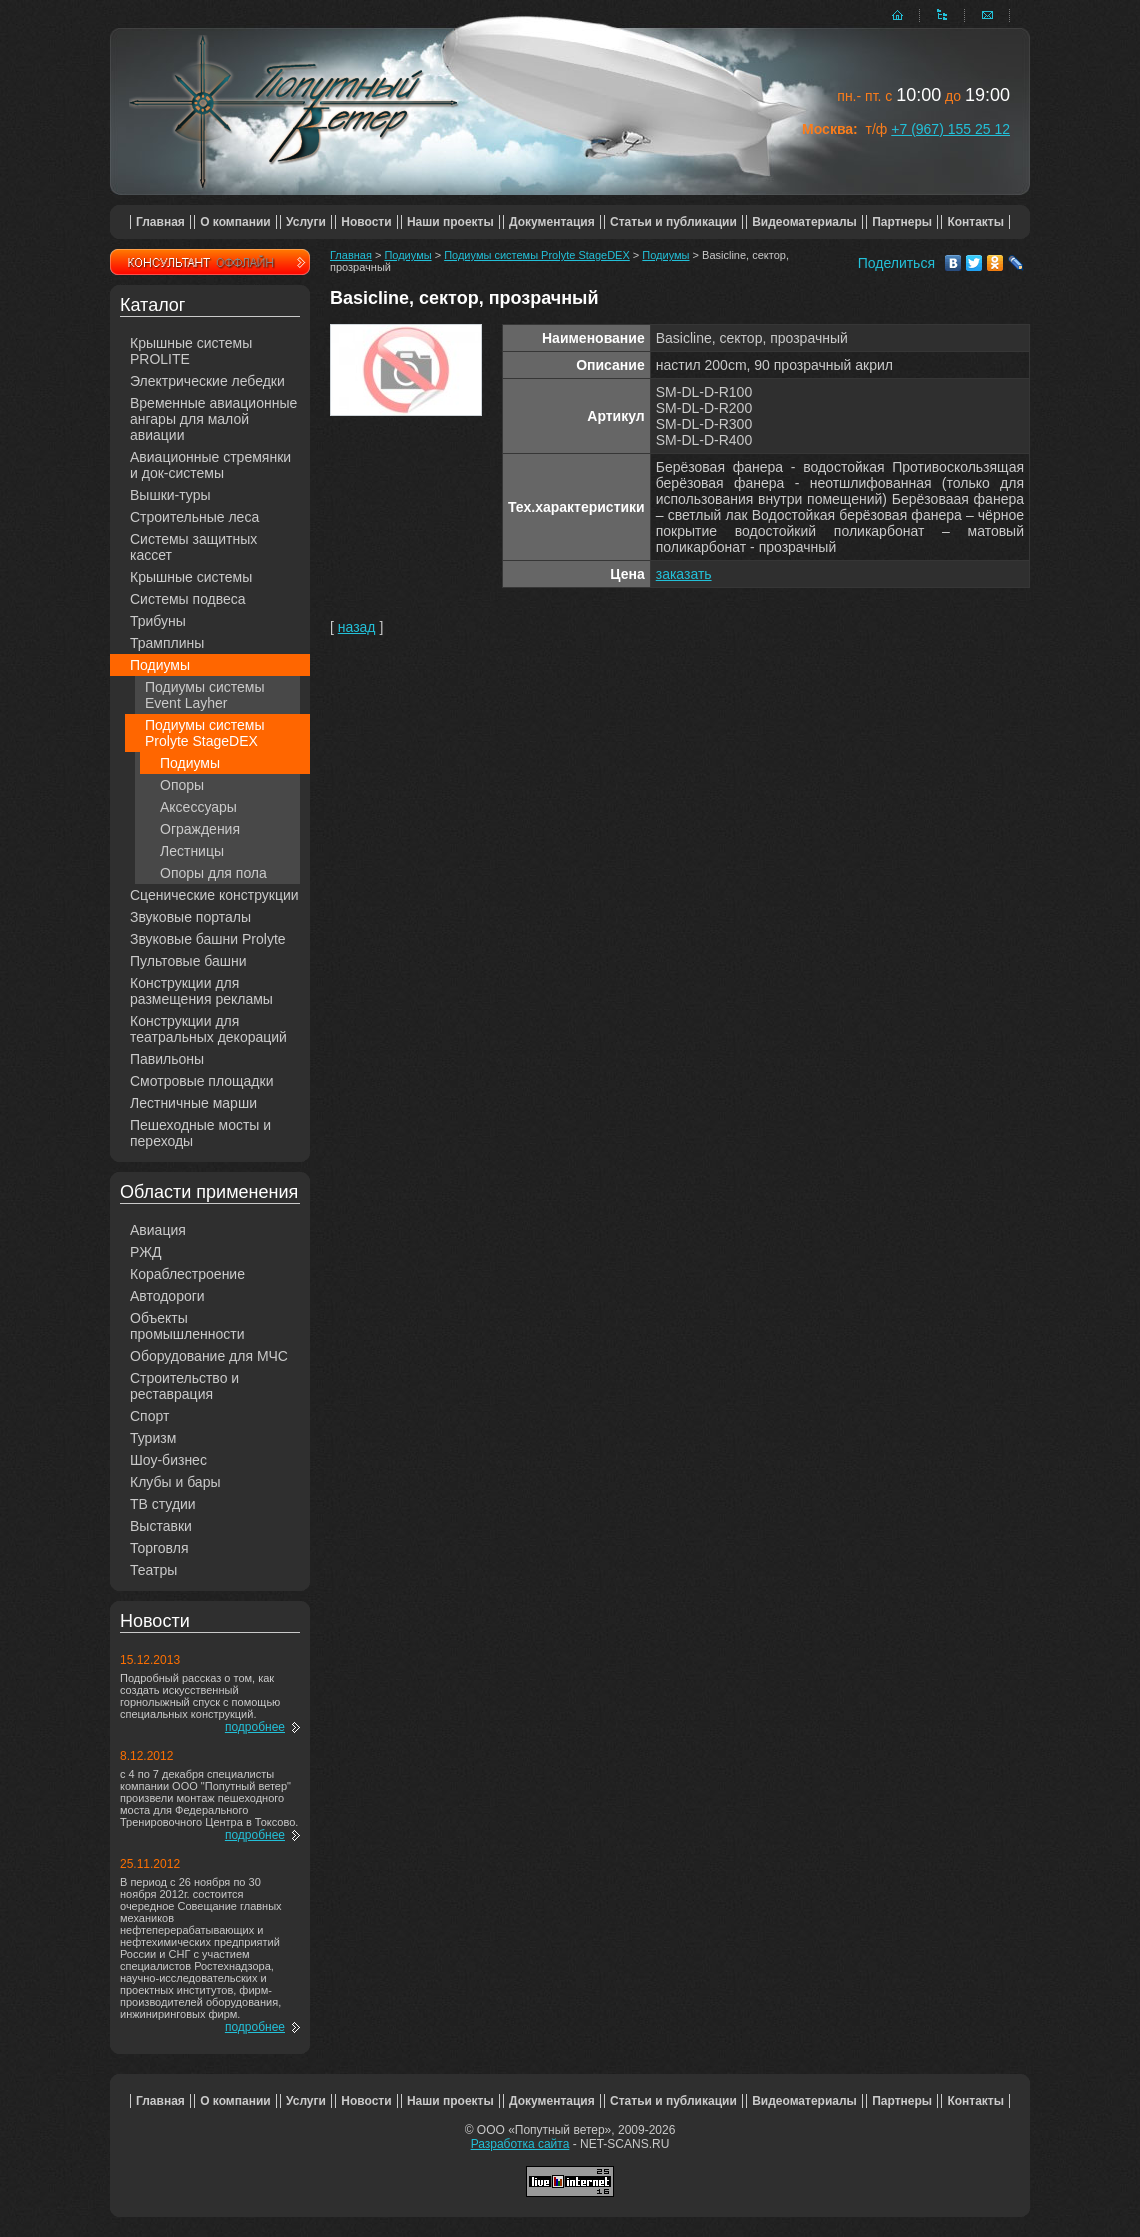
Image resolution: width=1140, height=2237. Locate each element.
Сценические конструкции (214, 895)
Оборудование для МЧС (209, 1356)
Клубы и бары (175, 1482)
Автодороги (167, 1296)
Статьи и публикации (673, 222)
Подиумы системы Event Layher (205, 695)
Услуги (306, 222)
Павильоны (167, 1059)
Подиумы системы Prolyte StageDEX (205, 733)
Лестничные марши (193, 1103)
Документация (552, 222)
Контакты (975, 222)
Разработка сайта (520, 2144)
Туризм (153, 1438)
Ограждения (200, 829)
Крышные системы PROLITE (191, 351)
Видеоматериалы (804, 222)
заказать (684, 574)
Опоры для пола (213, 873)
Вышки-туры (170, 495)
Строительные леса (194, 517)
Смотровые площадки (202, 1081)
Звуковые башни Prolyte (208, 939)
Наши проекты (450, 222)
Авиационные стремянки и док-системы (210, 465)
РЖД (146, 1252)
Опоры (182, 785)
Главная (160, 222)
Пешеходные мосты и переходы (200, 1133)
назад (357, 627)
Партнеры (902, 222)
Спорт (149, 1416)
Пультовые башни (188, 961)
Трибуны (158, 621)
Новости (366, 222)
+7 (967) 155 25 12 (950, 129)
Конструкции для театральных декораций (208, 1029)
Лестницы (192, 851)
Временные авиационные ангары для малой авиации (213, 419)
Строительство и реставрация (184, 1386)
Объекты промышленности (187, 1326)
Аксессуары (198, 807)
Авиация (158, 1230)
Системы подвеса (188, 599)
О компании (235, 222)
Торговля (159, 1548)
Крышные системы (191, 577)
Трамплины (167, 643)
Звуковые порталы (190, 917)
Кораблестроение (187, 1274)
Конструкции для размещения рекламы (201, 991)
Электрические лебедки (207, 381)
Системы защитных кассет (193, 547)
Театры (153, 1570)
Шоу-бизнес (168, 1460)
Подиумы (160, 665)
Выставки (161, 1526)
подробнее (255, 1727)
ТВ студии (163, 1504)
